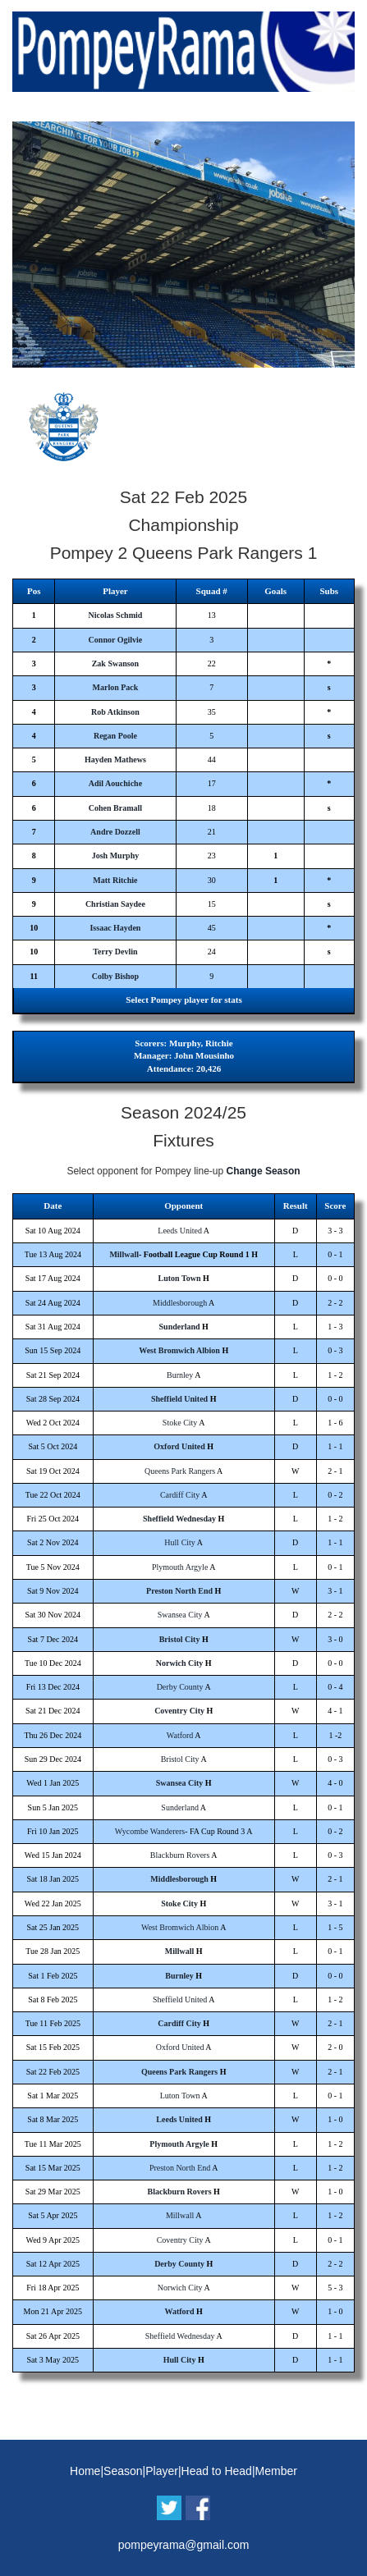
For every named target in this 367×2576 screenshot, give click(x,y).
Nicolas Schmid (116, 615)
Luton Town (179, 1278)
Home (85, 2471)
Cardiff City (180, 1494)
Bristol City (179, 1639)
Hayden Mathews (115, 759)
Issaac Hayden (114, 927)
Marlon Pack (116, 687)
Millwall (124, 1254)
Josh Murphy (116, 855)
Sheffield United (179, 1398)
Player (161, 2471)
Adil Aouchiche (115, 783)
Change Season (263, 1171)
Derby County (180, 1686)
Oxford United (179, 1446)
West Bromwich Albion (179, 1350)
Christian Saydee (115, 903)
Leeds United (180, 1230)
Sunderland (179, 1326)
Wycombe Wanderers (150, 1831)
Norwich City (180, 1663)
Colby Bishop (116, 976)
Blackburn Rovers (180, 1855)
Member (276, 2471)
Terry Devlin (115, 951)
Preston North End (179, 1590)
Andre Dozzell (115, 831)
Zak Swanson (116, 663)
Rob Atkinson (115, 711)
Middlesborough (180, 1302)
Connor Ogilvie (116, 639)
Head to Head (216, 2471)
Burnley (180, 1375)
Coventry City (179, 1710)
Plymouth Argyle (180, 1567)
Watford (180, 1735)
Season (122, 2471)
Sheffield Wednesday (179, 1518)
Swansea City (180, 1614)
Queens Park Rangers (180, 1471)
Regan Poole (115, 735)
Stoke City (180, 1422)
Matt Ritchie (115, 880)
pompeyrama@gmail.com (184, 2544)
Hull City (179, 1542)
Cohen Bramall (115, 807)
